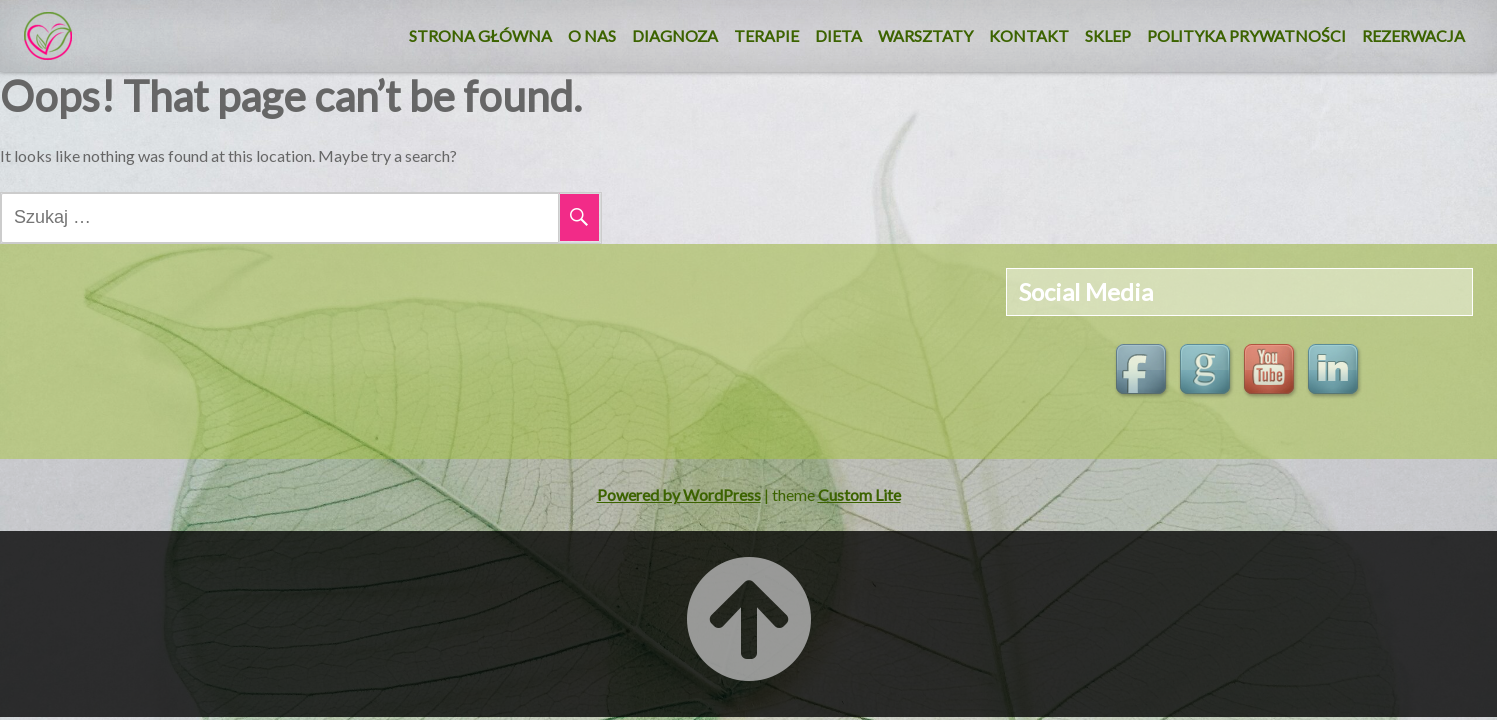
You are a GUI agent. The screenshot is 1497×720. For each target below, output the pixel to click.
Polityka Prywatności (1246, 35)
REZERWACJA (1413, 35)
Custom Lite (859, 494)
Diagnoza (675, 35)
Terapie (766, 35)
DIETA (838, 35)
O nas (592, 35)
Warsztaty (925, 35)
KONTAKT (1029, 35)
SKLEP (1108, 35)
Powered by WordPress (679, 494)
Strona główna (480, 35)
